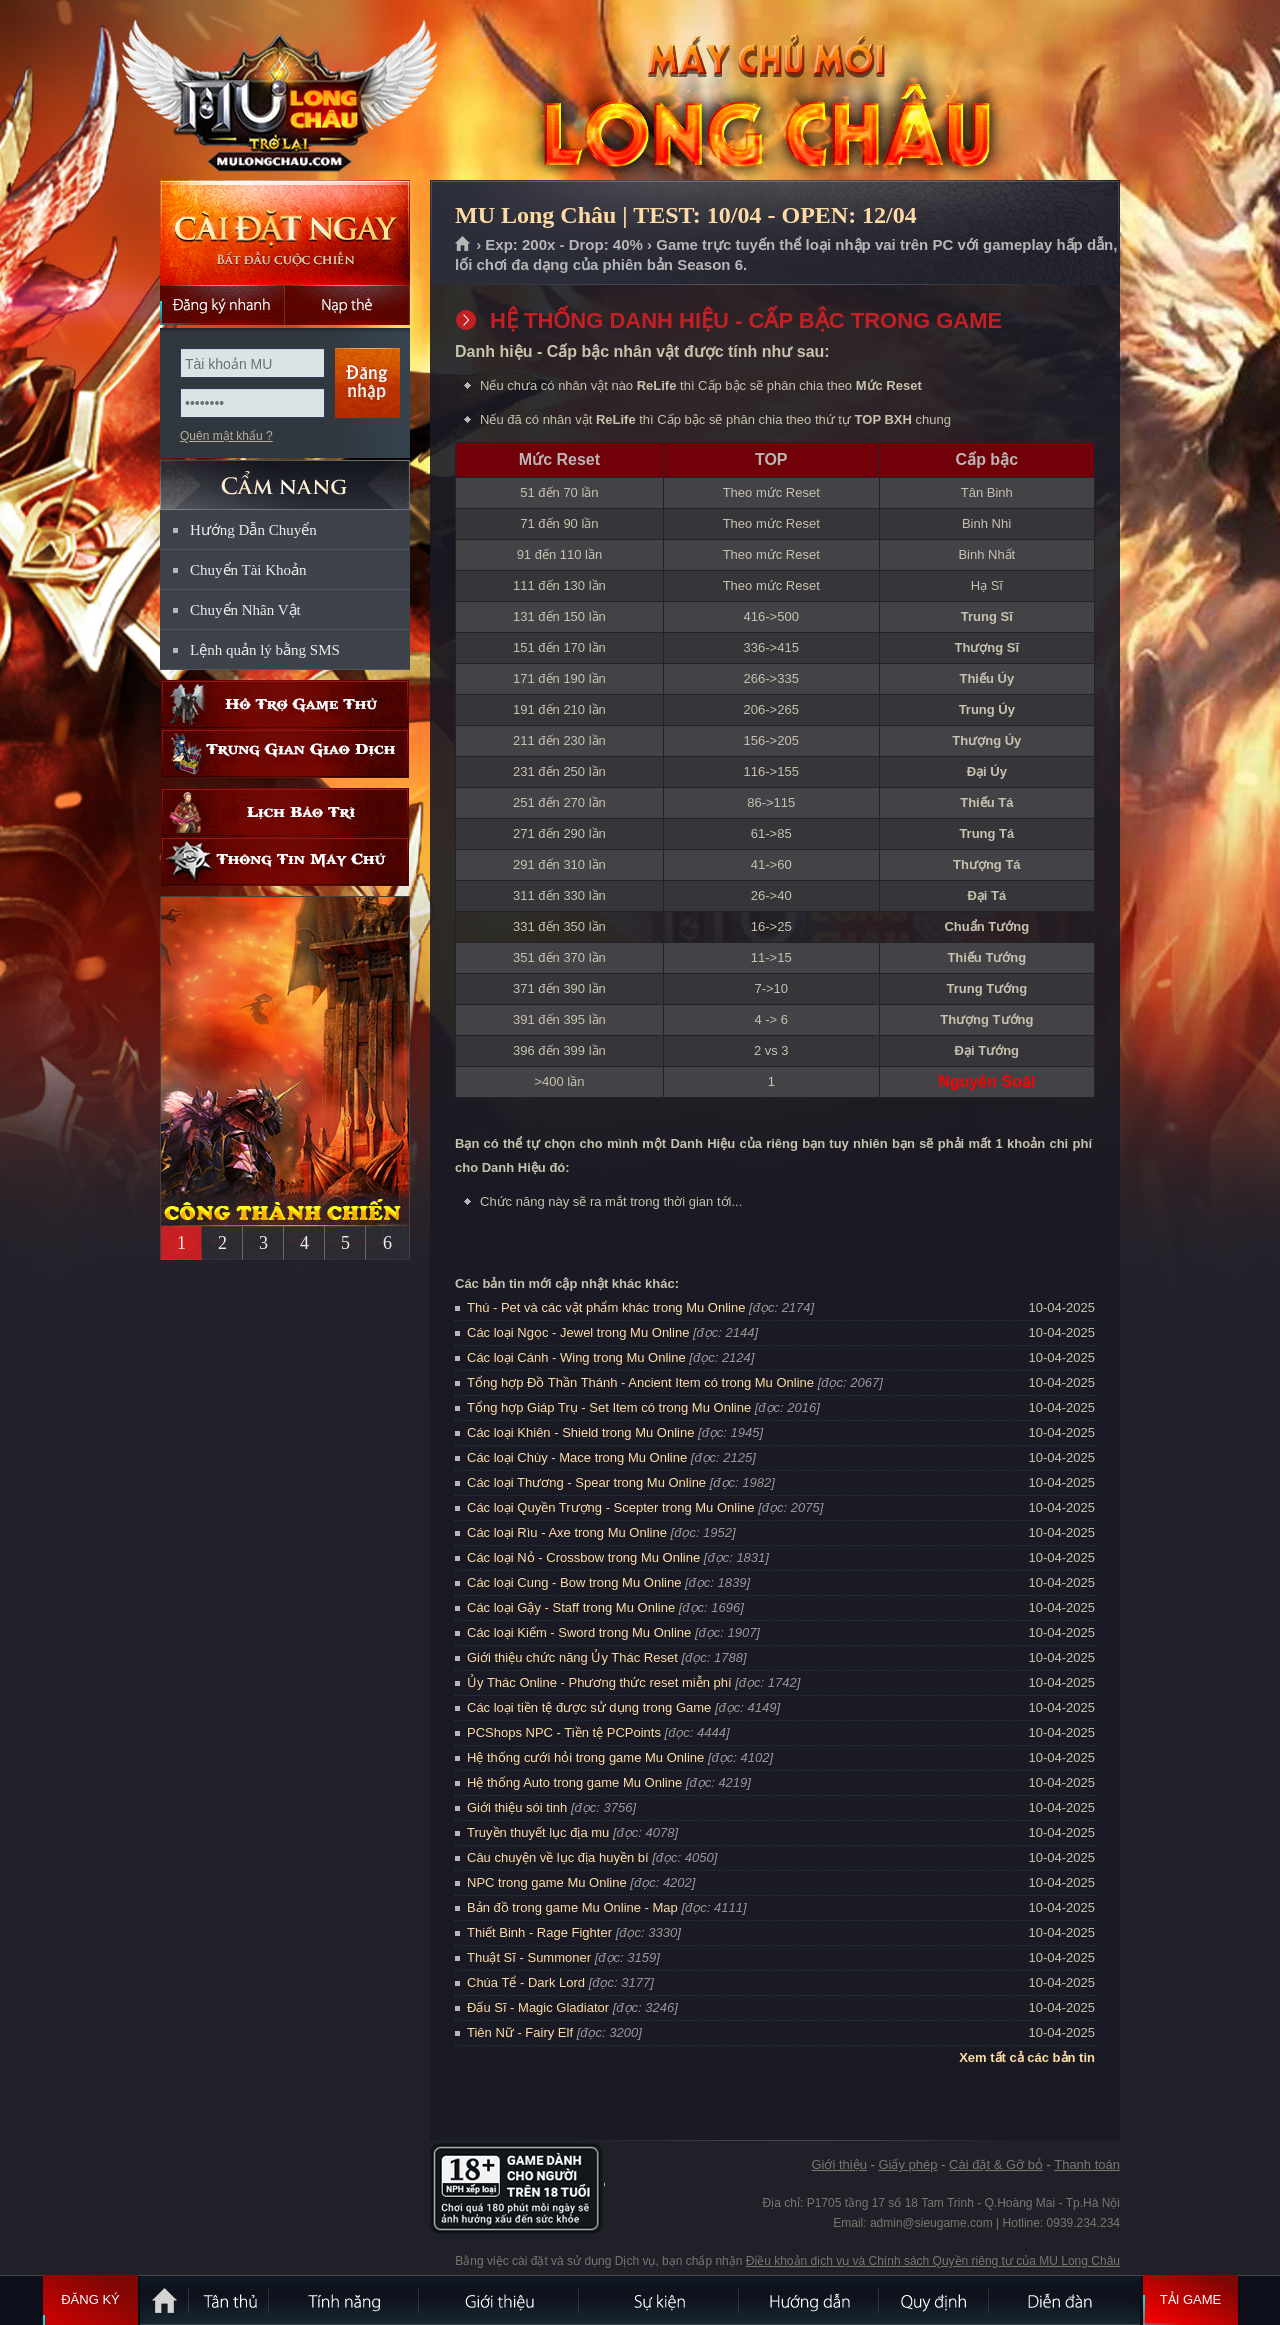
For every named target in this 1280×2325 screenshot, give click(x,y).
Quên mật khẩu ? (226, 436)
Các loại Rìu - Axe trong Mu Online (567, 1532)
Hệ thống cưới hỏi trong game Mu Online (585, 1757)
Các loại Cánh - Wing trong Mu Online (576, 1357)
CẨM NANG (285, 476)
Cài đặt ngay (285, 232)
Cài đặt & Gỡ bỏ (996, 2164)
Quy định (935, 2300)
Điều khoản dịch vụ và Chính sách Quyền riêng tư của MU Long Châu (933, 2261)
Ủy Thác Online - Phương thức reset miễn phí (599, 1682)
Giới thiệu (838, 2164)
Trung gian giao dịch (285, 753)
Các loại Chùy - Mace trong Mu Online (577, 1457)
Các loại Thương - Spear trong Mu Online (586, 1482)
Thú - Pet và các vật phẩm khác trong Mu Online (606, 1307)
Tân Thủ (230, 2300)
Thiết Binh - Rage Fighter (539, 1932)
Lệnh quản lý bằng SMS (265, 650)
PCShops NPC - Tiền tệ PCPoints (564, 1732)
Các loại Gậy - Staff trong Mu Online (571, 1607)
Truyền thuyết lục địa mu (538, 1832)
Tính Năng (345, 2300)
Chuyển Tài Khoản (248, 570)
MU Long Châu (284, 91)
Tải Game (1190, 2300)
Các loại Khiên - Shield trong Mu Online (580, 1432)
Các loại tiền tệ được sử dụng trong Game (589, 1707)
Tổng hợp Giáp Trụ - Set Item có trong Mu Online (609, 1407)
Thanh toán (1087, 2164)
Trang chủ (463, 245)
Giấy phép (907, 2164)
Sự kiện (660, 2300)
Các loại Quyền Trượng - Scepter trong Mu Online (611, 1507)
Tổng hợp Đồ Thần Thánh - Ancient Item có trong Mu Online (640, 1382)
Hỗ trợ (285, 704)
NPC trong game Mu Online (547, 1882)
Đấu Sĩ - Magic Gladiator (538, 2007)
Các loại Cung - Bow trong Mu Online (574, 1582)
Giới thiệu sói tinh (517, 1807)
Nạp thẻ (347, 305)
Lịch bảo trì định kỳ (285, 812)
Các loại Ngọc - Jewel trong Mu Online (578, 1332)
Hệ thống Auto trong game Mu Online (574, 1782)
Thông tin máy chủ (285, 861)
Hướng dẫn (810, 2300)
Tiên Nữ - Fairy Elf (520, 2032)
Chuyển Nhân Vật (245, 610)
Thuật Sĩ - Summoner (529, 1957)
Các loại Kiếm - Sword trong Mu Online (579, 1632)
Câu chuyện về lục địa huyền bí (558, 1857)
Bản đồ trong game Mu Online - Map (572, 1907)
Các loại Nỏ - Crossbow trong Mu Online (583, 1557)
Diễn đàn (1065, 2300)
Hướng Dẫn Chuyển (253, 530)
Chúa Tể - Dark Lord (526, 1982)
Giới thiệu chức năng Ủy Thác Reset (572, 1657)
